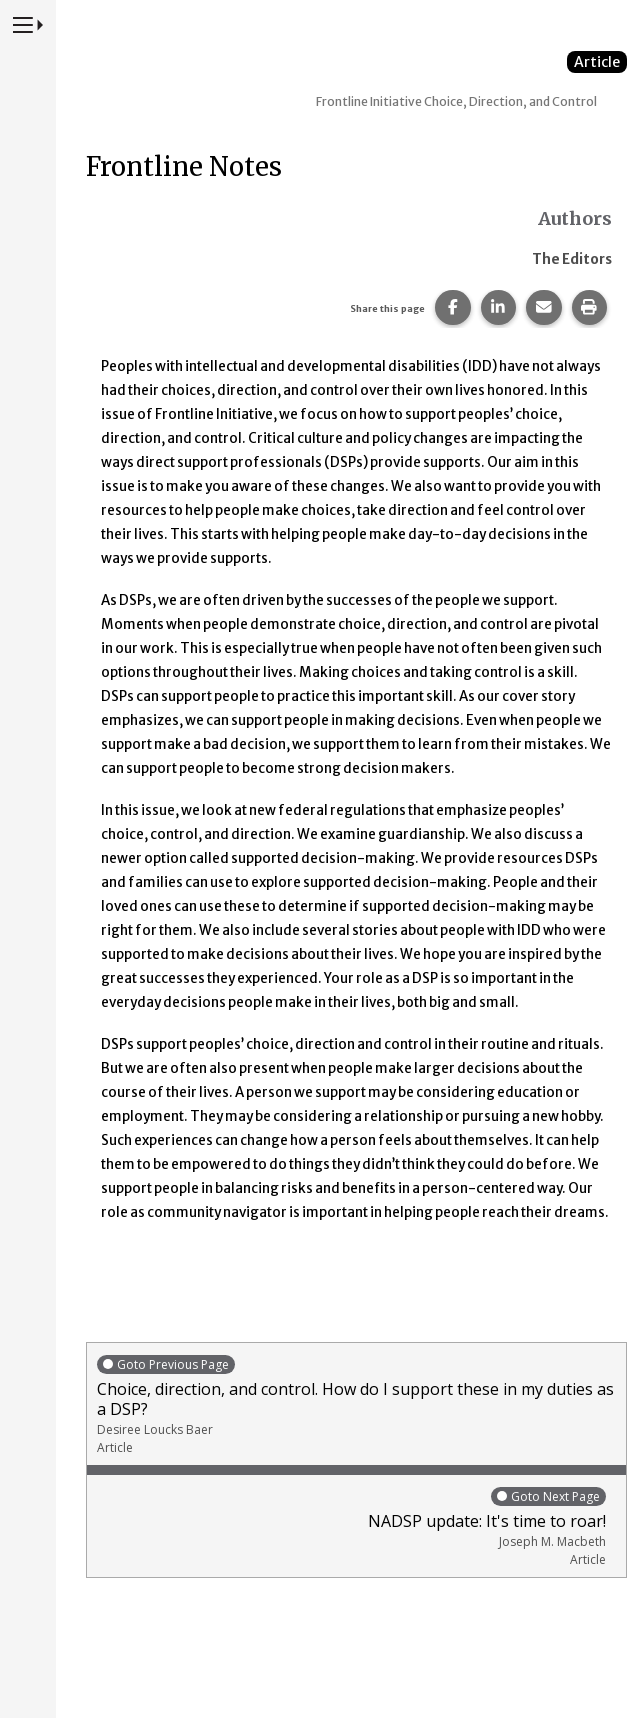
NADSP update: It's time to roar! (351, 1526)
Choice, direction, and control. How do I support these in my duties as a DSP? (356, 1404)
